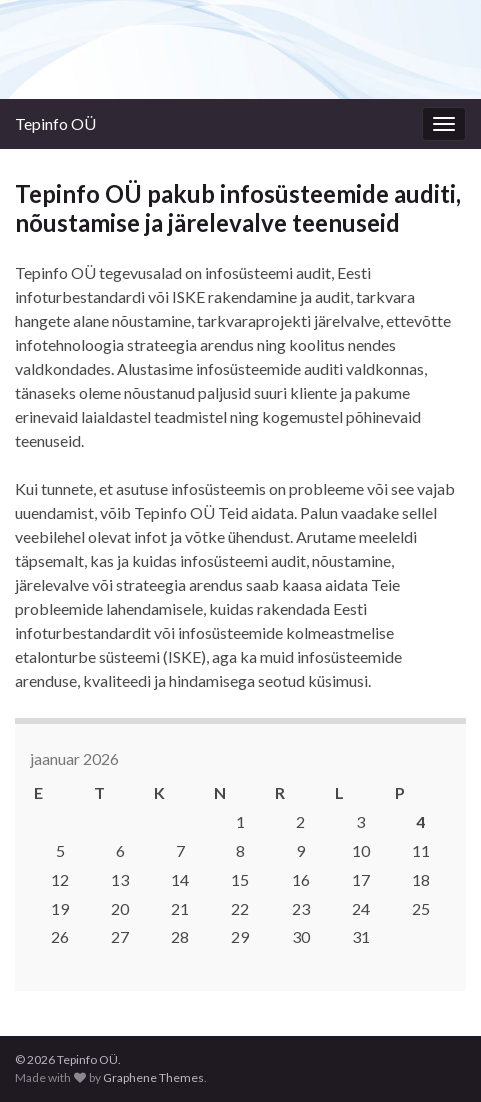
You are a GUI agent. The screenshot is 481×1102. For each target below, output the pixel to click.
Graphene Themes (153, 1077)
